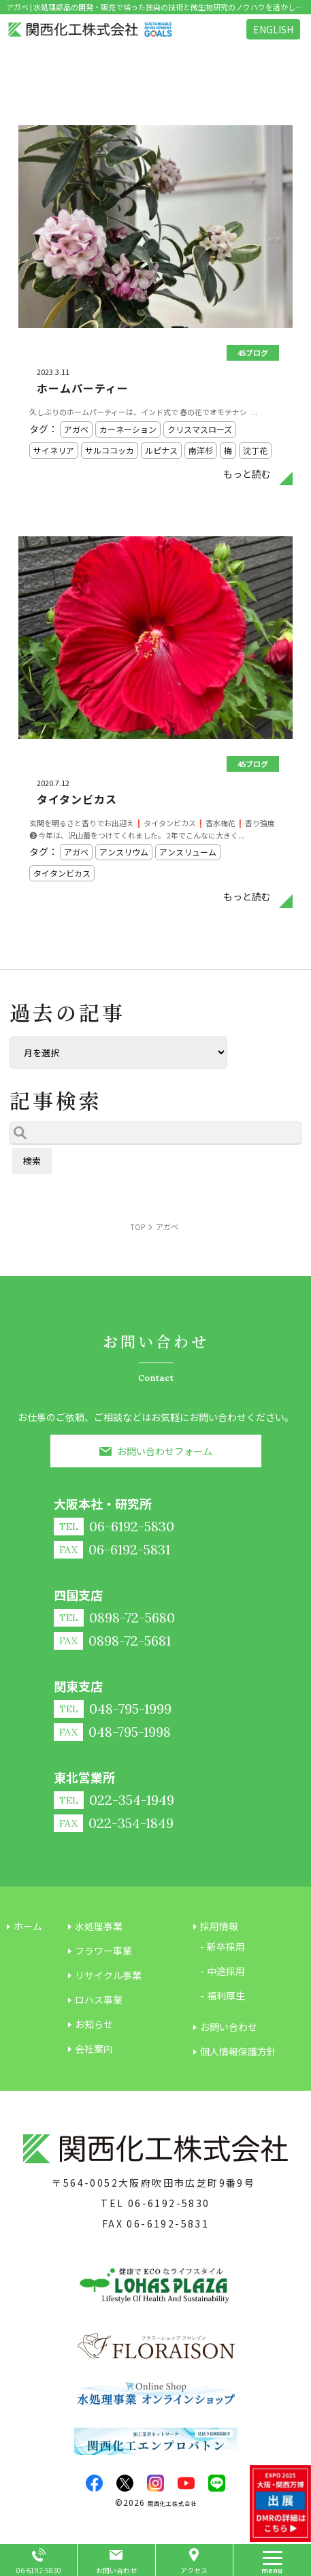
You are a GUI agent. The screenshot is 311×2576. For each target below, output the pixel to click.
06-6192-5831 (168, 2223)
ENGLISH (273, 29)
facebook (94, 2483)
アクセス (194, 2570)
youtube (186, 2483)
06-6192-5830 (169, 2203)
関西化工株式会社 (172, 2503)
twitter (124, 2483)
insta (155, 2483)
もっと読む (247, 473)
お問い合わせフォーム (164, 1451)
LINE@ (216, 2483)
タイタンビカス (77, 799)
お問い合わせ (116, 2570)
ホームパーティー (83, 388)
